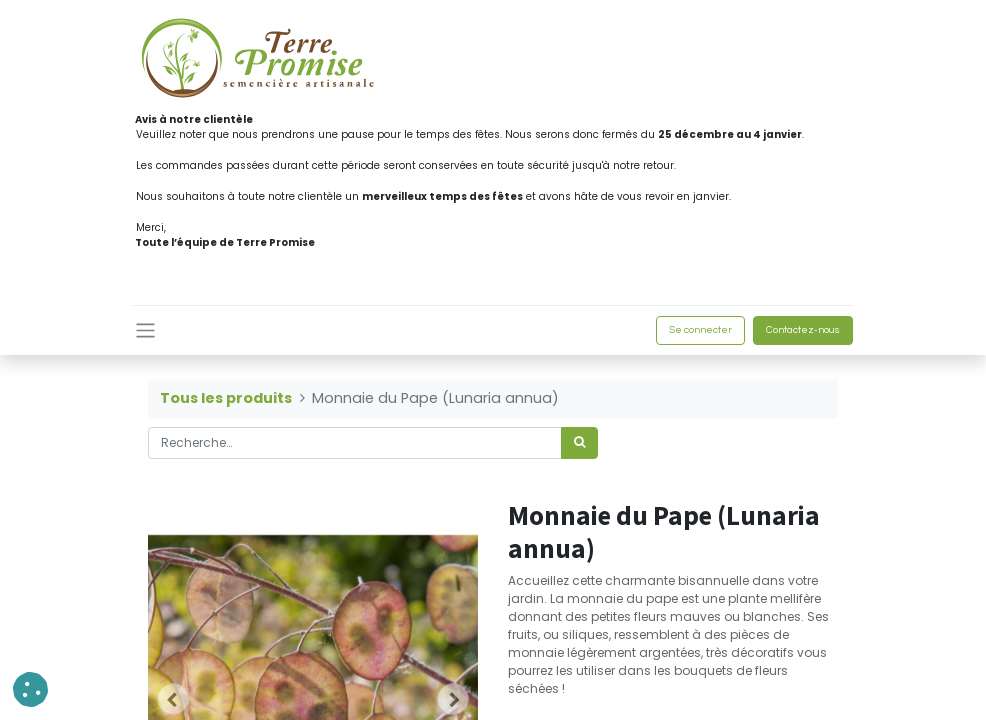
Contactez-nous (803, 330)
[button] (30, 689)
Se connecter (700, 330)
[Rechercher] (579, 443)
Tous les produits (226, 398)
